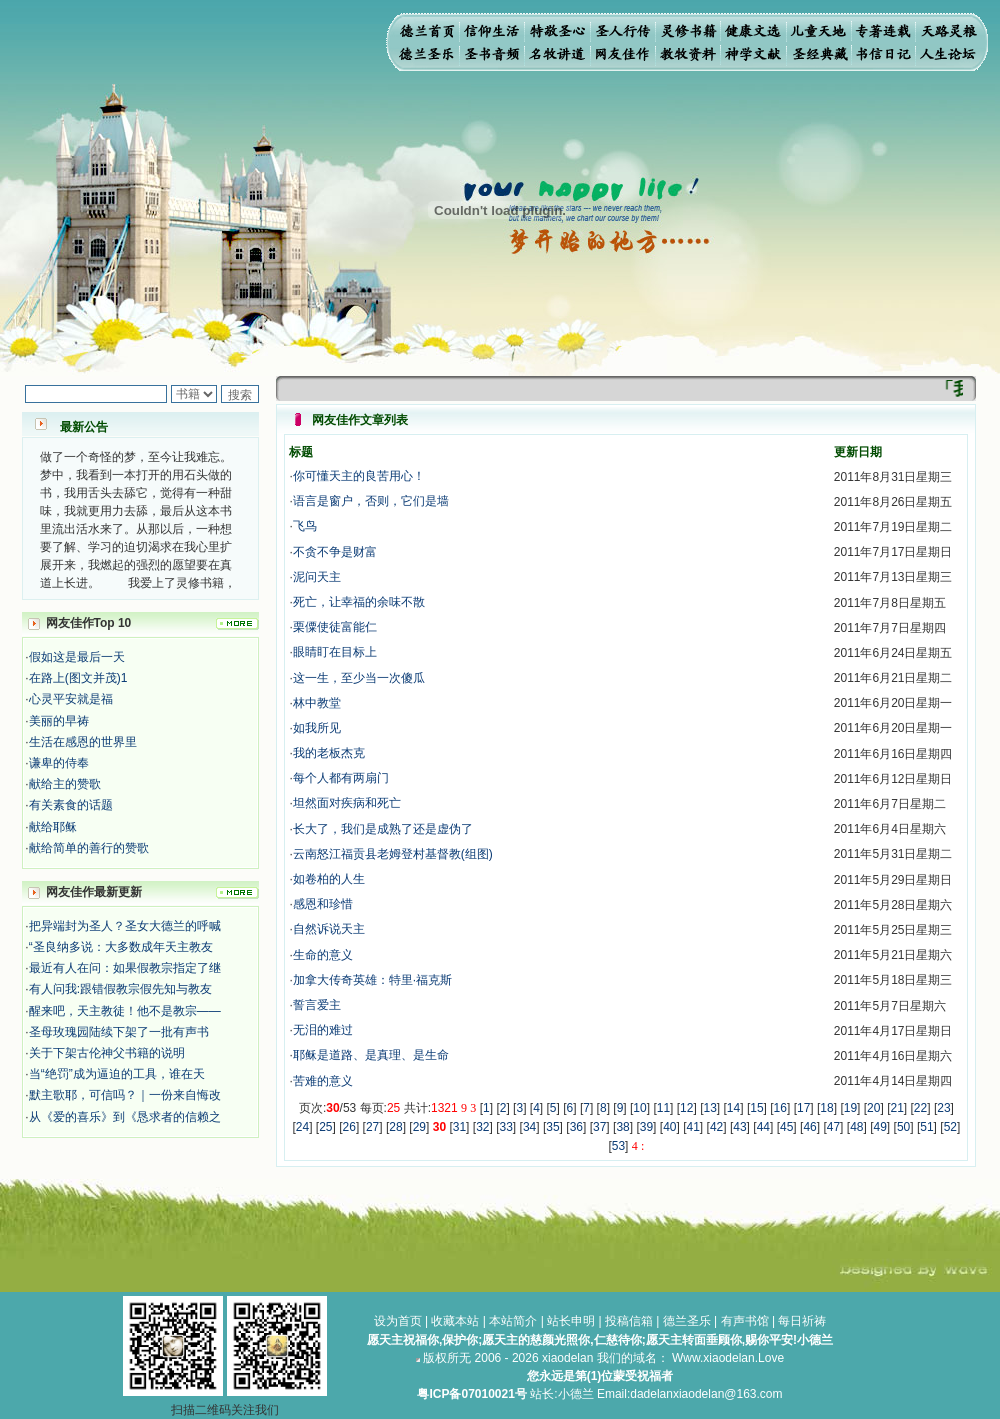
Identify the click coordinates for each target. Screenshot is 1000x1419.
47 (833, 1127)
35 (552, 1127)
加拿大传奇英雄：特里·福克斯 (372, 980)
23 (943, 1108)
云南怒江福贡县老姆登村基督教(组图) (393, 854)
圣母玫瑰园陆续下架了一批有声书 (119, 1032)
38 (622, 1127)
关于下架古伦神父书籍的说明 (107, 1053)
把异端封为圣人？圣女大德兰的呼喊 (125, 926)
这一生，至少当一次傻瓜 (359, 678)
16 (780, 1108)
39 (646, 1127)
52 (950, 1127)
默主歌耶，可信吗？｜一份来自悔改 (125, 1095)
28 (395, 1127)
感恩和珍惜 (323, 904)
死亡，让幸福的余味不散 (359, 602)
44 (763, 1127)
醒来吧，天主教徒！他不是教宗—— (125, 1011)
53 (618, 1146)
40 (669, 1127)
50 (903, 1127)
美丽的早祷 (59, 721)
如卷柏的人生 (329, 879)
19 (850, 1108)
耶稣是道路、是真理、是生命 (371, 1055)
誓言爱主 (317, 1005)
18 (826, 1108)
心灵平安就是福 (71, 699)
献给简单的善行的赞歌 (89, 848)
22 (920, 1108)
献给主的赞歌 (65, 784)
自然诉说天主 (329, 929)
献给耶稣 (53, 827)
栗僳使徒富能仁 (335, 627)
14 (733, 1108)
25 (325, 1127)
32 (482, 1127)
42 (716, 1127)
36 (576, 1127)
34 (529, 1127)
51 (926, 1127)
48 (856, 1127)
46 (809, 1127)
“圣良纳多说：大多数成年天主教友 (121, 947)
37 (599, 1127)
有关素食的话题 (71, 805)
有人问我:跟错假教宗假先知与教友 (120, 989)
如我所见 (317, 728)
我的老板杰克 (329, 753)
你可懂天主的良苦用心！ (359, 476)
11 (663, 1108)
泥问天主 (317, 577)
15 (756, 1108)
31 (459, 1127)
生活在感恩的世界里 (83, 742)
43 (739, 1127)
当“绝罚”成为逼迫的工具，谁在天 (117, 1074)
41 (693, 1127)
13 (709, 1108)
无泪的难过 (323, 1030)
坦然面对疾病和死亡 (347, 803)
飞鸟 (305, 526)
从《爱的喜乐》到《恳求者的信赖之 (125, 1117)
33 (506, 1127)
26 (349, 1127)
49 (880, 1127)
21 (896, 1108)
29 (419, 1127)
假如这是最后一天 (77, 657)
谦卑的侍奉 (59, 763)
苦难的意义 (323, 1081)
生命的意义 (323, 955)
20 (873, 1108)
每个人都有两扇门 (341, 778)
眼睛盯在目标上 (335, 652)
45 (786, 1127)
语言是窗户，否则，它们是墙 (371, 501)
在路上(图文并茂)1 (78, 678)
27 (372, 1127)
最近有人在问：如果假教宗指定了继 (125, 968)
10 (639, 1108)
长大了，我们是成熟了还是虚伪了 (383, 829)
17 (803, 1108)
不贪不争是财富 (335, 552)
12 (686, 1108)
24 (302, 1127)
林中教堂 (317, 703)
